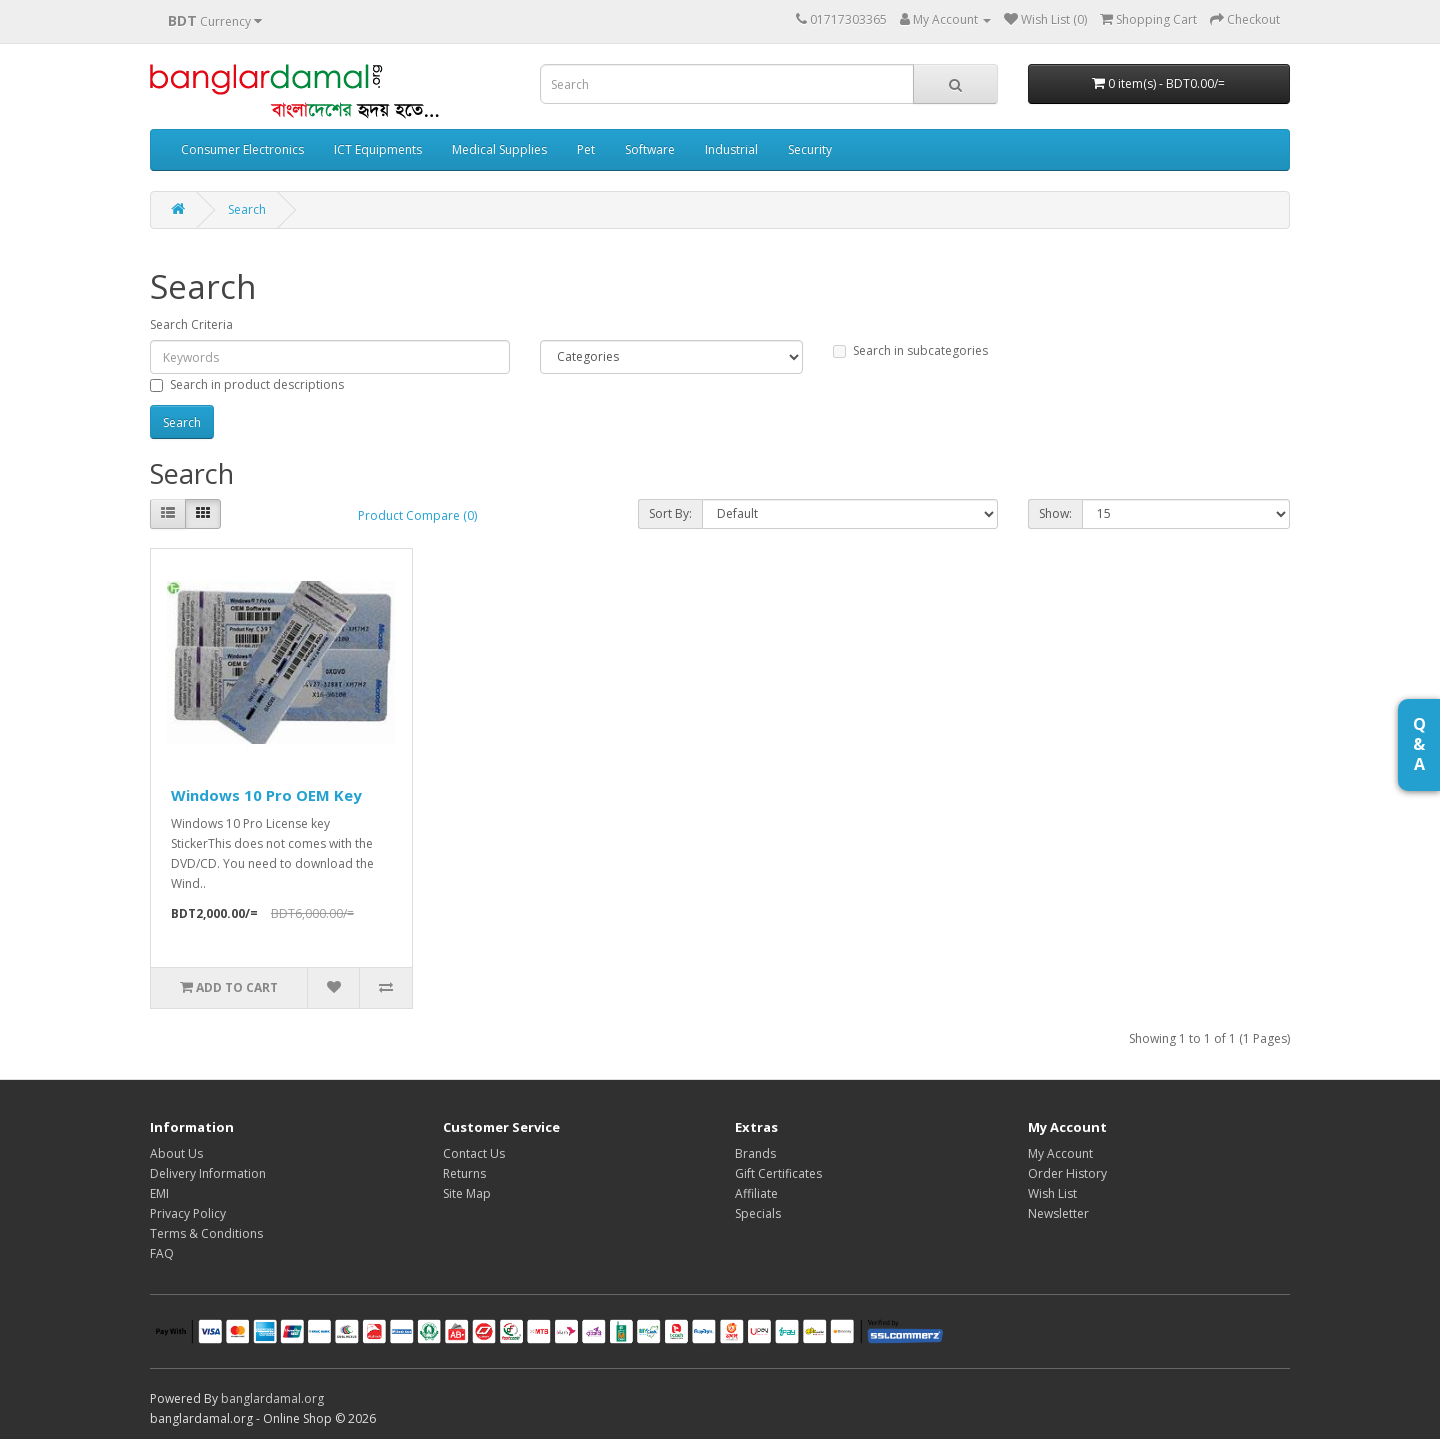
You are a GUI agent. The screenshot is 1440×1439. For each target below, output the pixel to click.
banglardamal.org (272, 1398)
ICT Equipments (378, 149)
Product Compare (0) (417, 515)
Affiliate (756, 1193)
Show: (1055, 513)
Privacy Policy (188, 1213)
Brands (755, 1153)
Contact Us (474, 1153)
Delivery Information (208, 1173)
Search (247, 209)
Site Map (467, 1193)
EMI (159, 1193)
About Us (176, 1153)
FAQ (162, 1253)
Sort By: (670, 513)
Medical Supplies (499, 149)
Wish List (1052, 1193)
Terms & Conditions (206, 1233)
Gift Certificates (778, 1173)
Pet (586, 149)
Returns (464, 1173)
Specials (758, 1213)
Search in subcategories (910, 350)
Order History (1067, 1173)
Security (810, 149)
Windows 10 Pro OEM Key (266, 795)
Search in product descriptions (247, 384)
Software (650, 149)
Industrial (731, 149)
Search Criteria (191, 324)
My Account (1060, 1153)
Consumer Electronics (242, 149)
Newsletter (1058, 1213)
